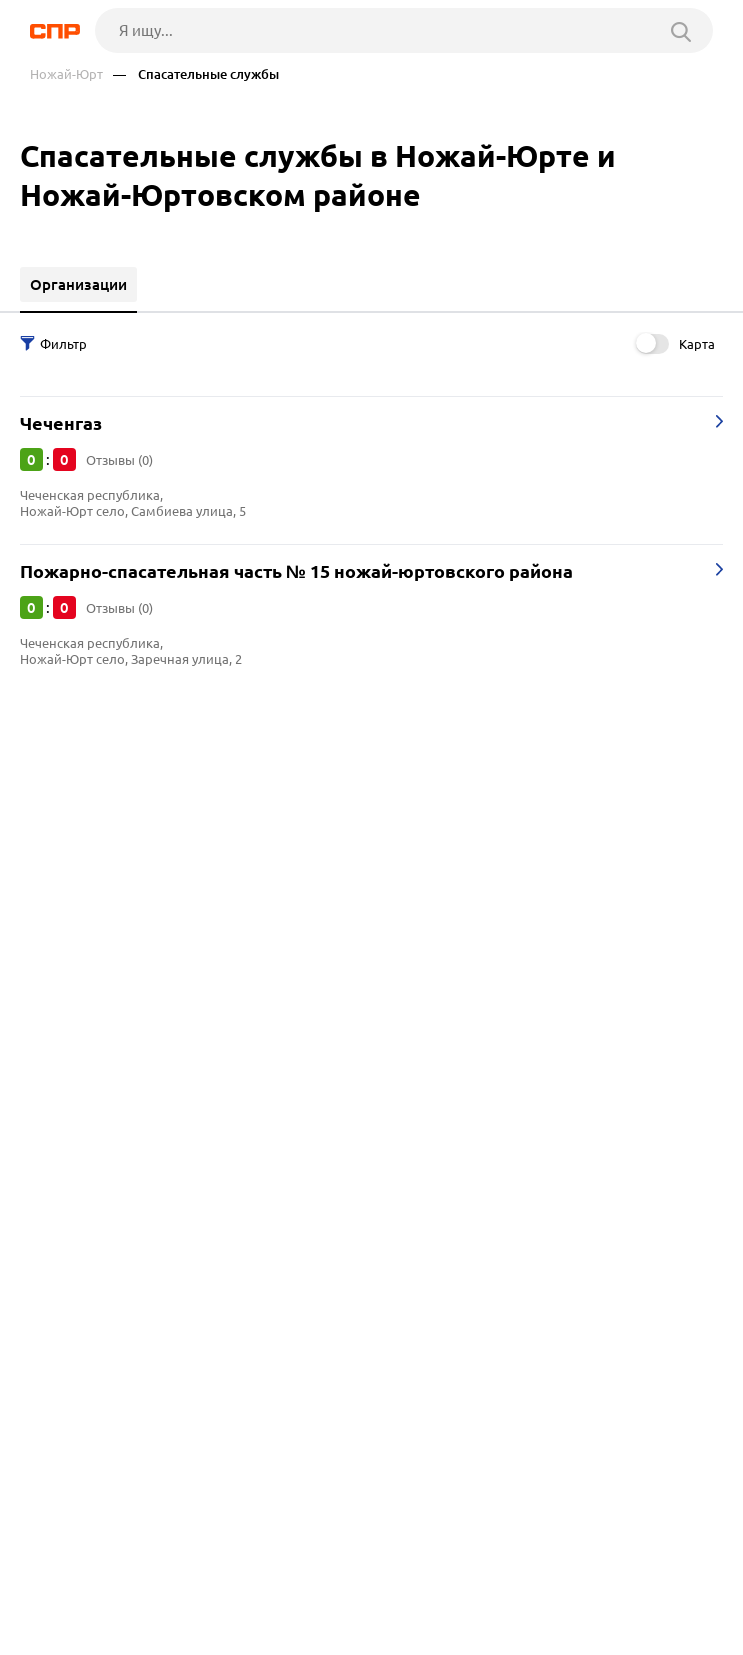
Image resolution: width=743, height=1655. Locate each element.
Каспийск (60, 897)
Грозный (57, 797)
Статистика (66, 1118)
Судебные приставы (97, 1093)
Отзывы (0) (119, 460)
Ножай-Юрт (66, 74)
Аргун (47, 847)
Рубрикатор (67, 1627)
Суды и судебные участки (115, 1068)
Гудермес (60, 872)
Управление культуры (104, 1043)
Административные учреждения (141, 1018)
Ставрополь (69, 822)
